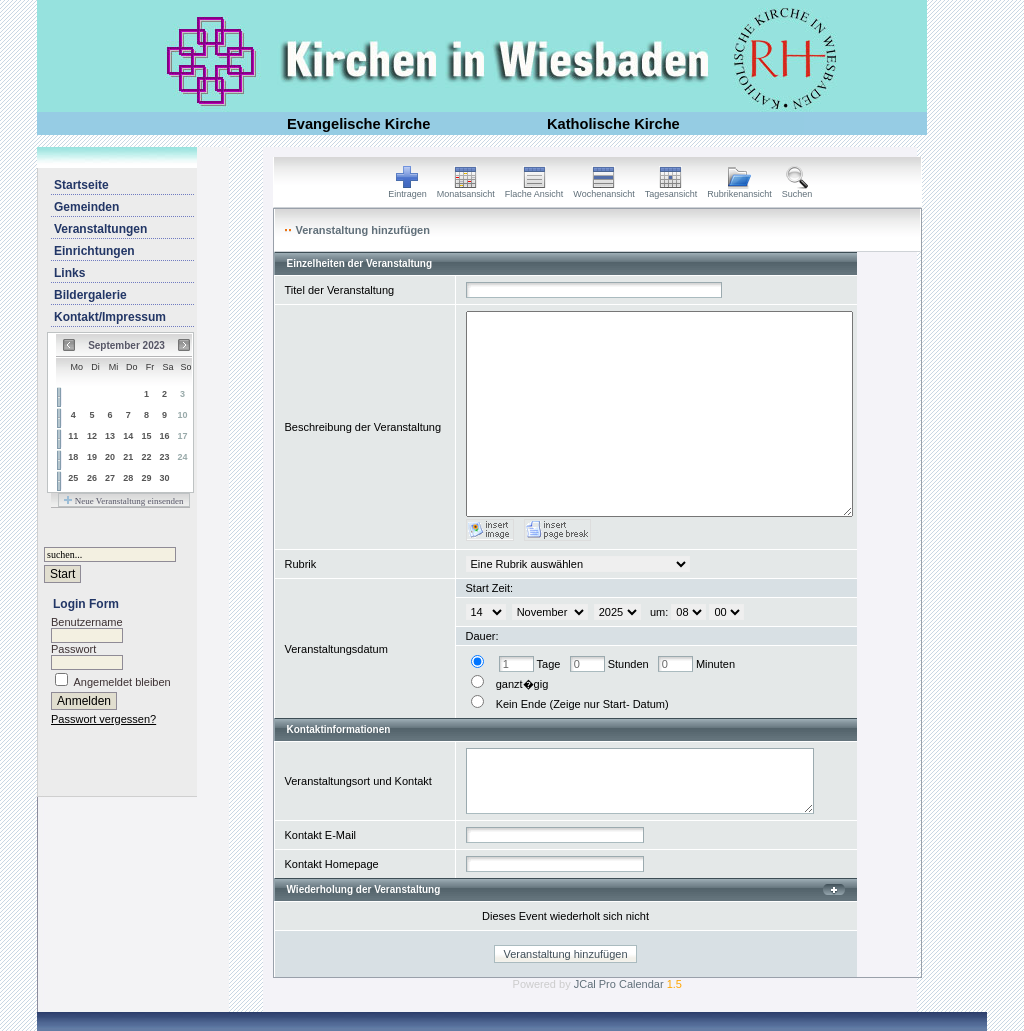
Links (69, 273)
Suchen (797, 190)
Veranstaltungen (100, 229)
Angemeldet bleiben (121, 682)
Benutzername (87, 622)
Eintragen (407, 190)
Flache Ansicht (534, 190)
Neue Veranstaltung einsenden (123, 501)
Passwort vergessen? (103, 719)
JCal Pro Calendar (628, 984)
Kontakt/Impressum (110, 317)
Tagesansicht (671, 190)
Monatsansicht (466, 190)
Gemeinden (86, 207)
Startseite (81, 185)
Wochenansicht (603, 190)
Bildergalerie (90, 295)
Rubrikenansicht (739, 190)
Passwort (73, 649)
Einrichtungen (94, 251)
